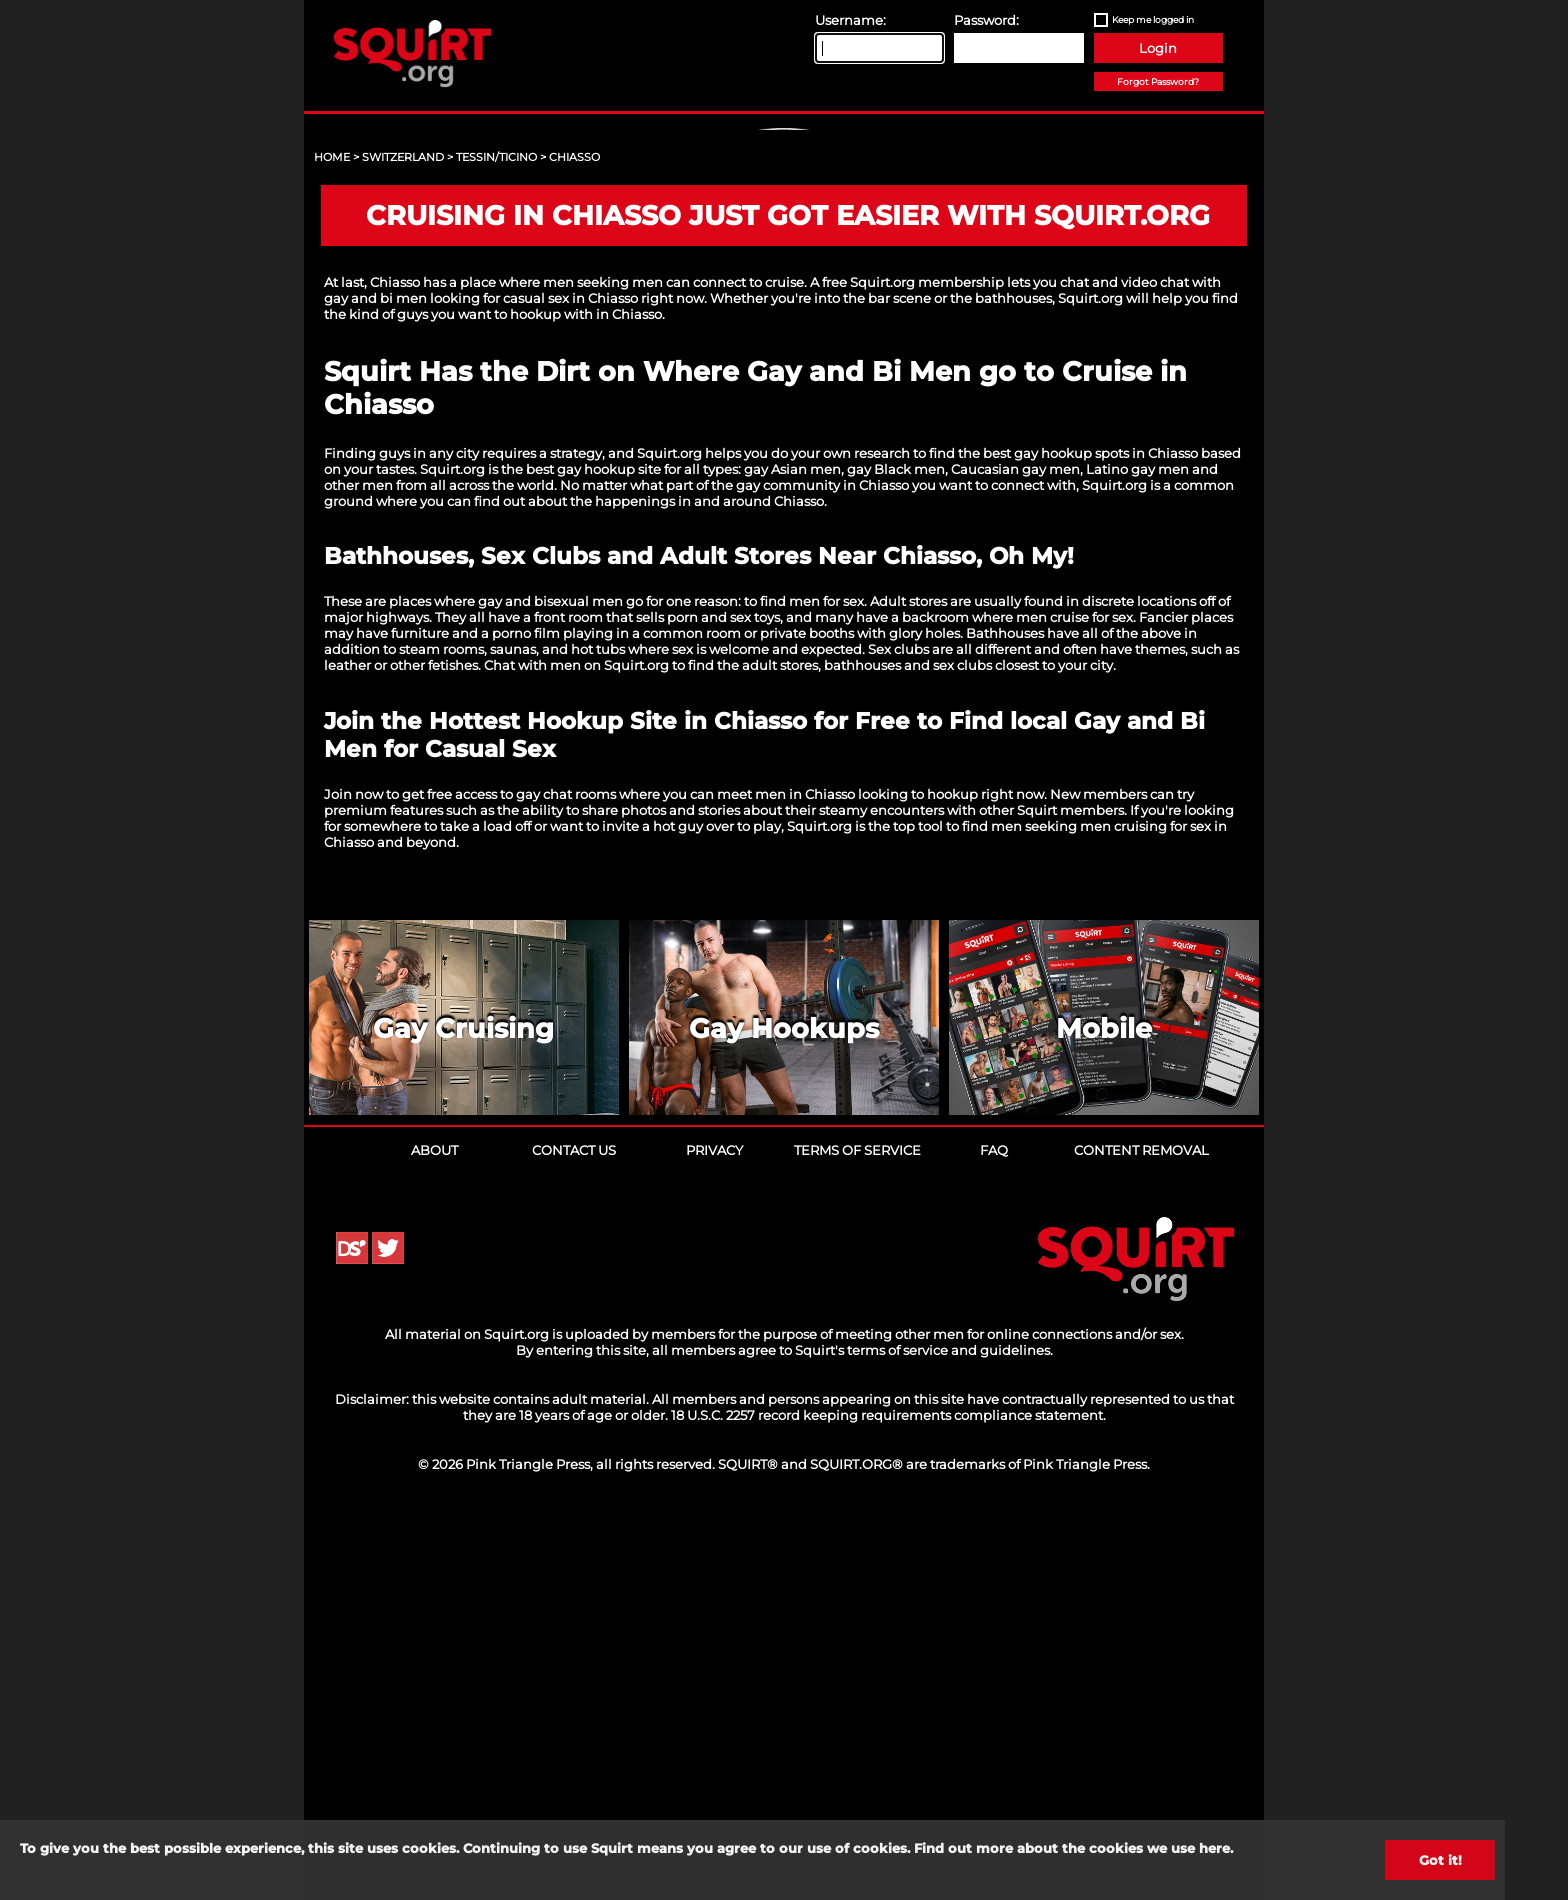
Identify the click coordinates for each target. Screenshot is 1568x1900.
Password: (986, 20)
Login (1158, 48)
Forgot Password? (1158, 81)
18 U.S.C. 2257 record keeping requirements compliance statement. (888, 1799)
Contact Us (574, 1534)
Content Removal (1141, 1534)
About (434, 1534)
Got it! (1440, 1860)
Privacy (714, 1534)
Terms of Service (857, 1534)
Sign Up (787, 301)
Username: (850, 20)
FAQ (994, 1534)
